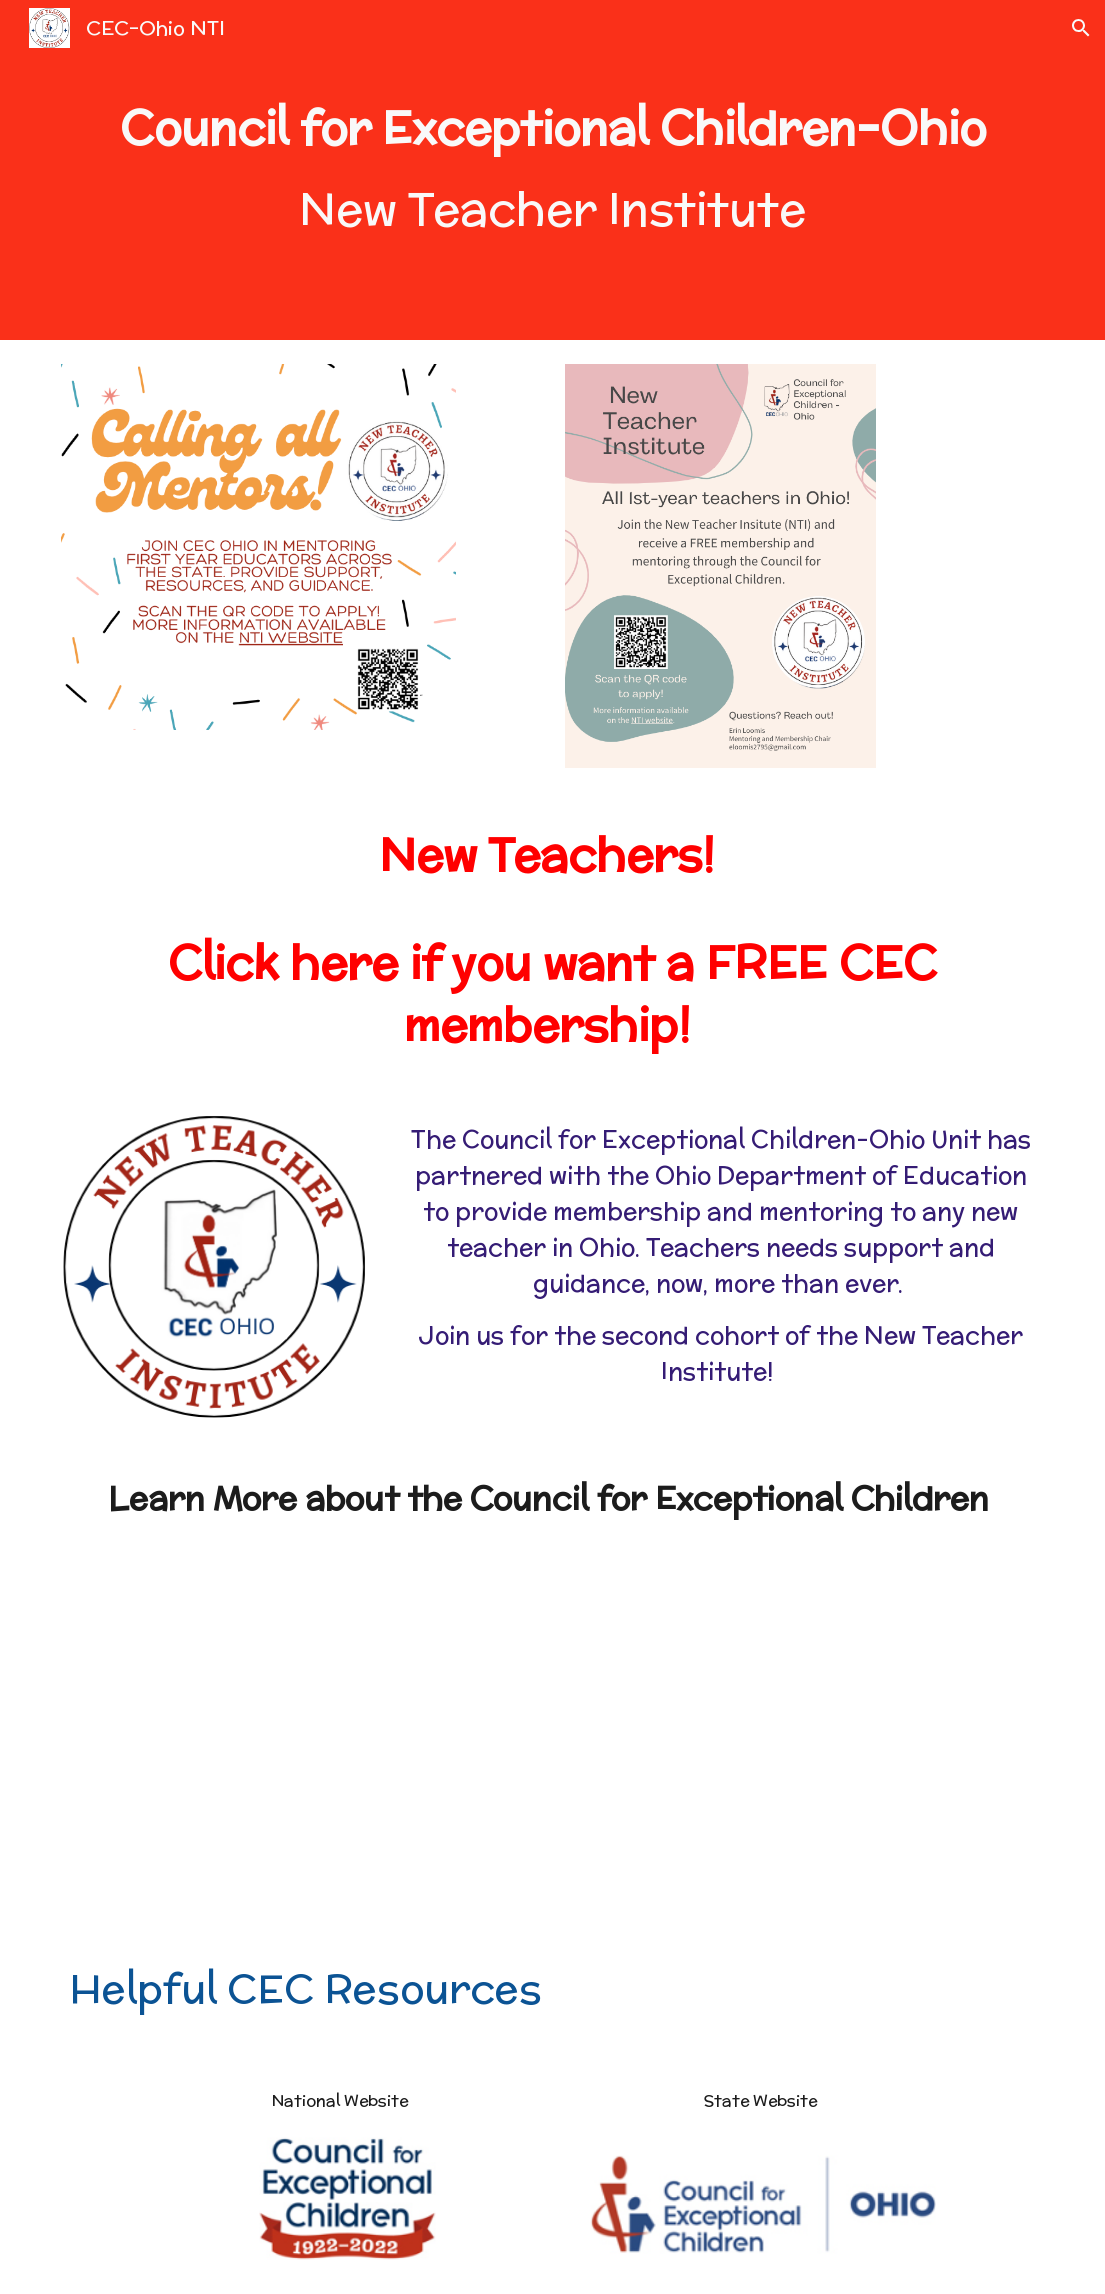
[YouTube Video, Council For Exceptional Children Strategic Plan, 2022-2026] (804, 1740)
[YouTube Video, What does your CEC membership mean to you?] (300, 1740)
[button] (1081, 28)
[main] (553, 170)
